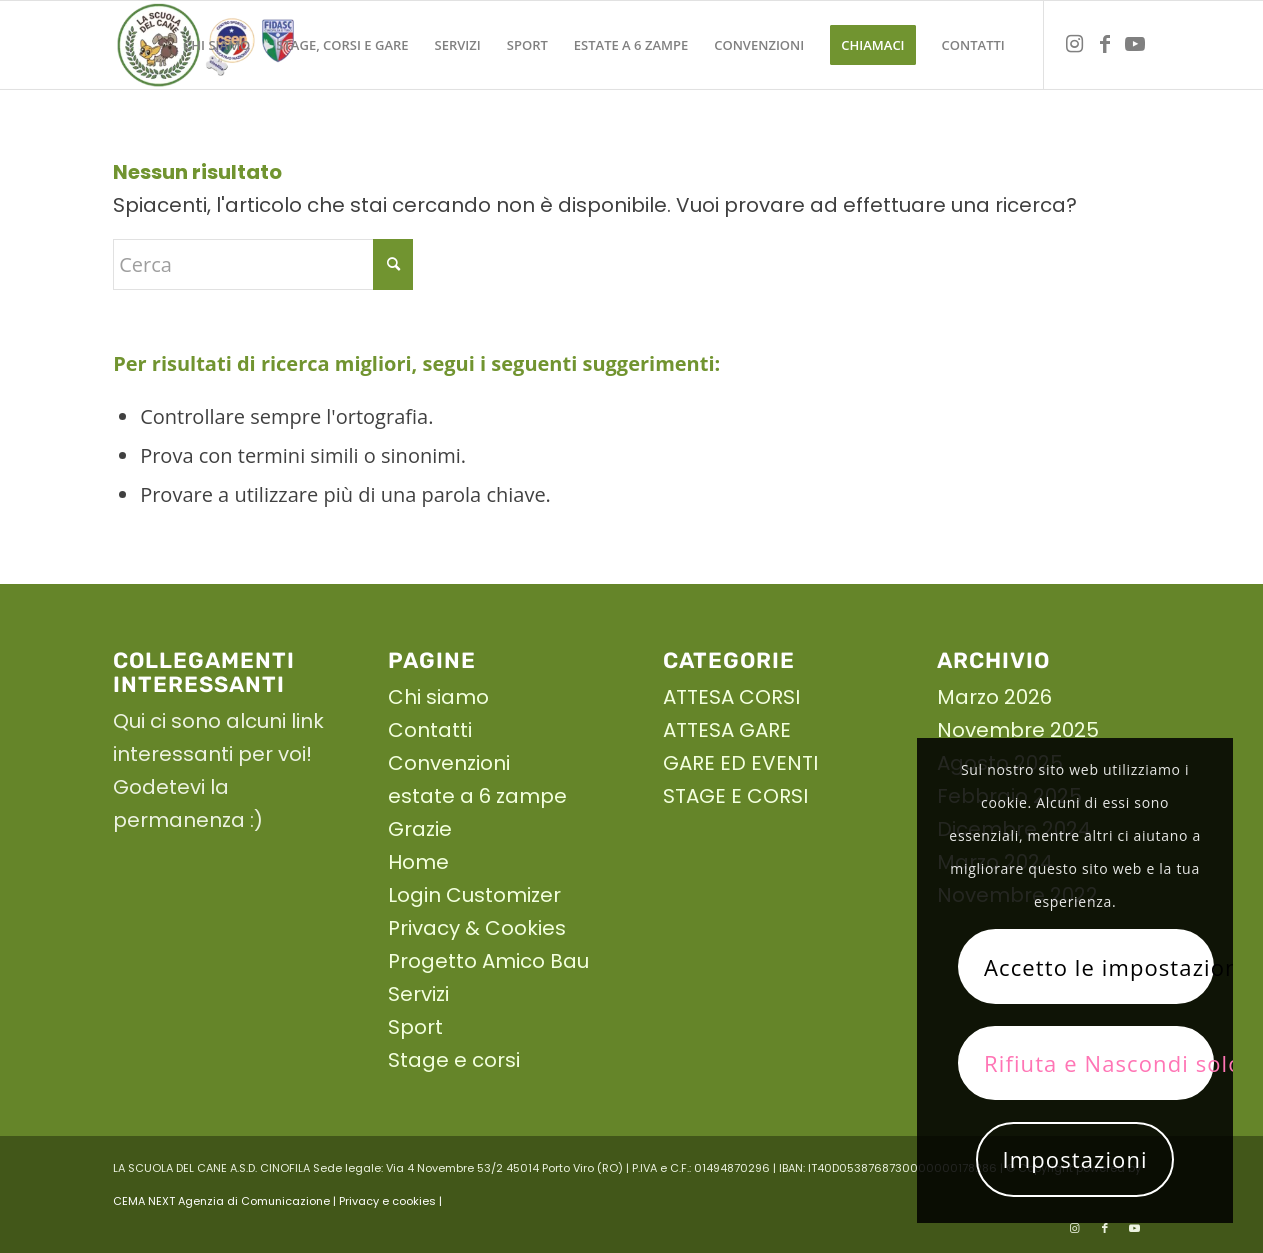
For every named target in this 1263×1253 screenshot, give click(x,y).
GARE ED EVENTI (740, 763)
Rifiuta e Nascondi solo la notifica (1099, 1063)
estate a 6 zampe (477, 796)
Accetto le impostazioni (1099, 967)
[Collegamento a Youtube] (1135, 44)
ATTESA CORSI (731, 697)
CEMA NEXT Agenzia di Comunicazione (221, 1201)
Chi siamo (438, 697)
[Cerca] (263, 264)
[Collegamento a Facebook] (1105, 44)
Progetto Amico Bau (488, 961)
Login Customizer (474, 895)
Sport (415, 1027)
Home (418, 862)
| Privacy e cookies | (387, 1201)
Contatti (430, 730)
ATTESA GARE (727, 730)
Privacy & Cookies (477, 928)
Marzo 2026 (994, 697)
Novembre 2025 (1018, 730)
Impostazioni (1075, 1159)
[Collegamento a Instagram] (1075, 44)
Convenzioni (449, 763)
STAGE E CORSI (735, 796)
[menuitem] (216, 45)
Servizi (418, 994)
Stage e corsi (454, 1060)
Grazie (420, 829)
